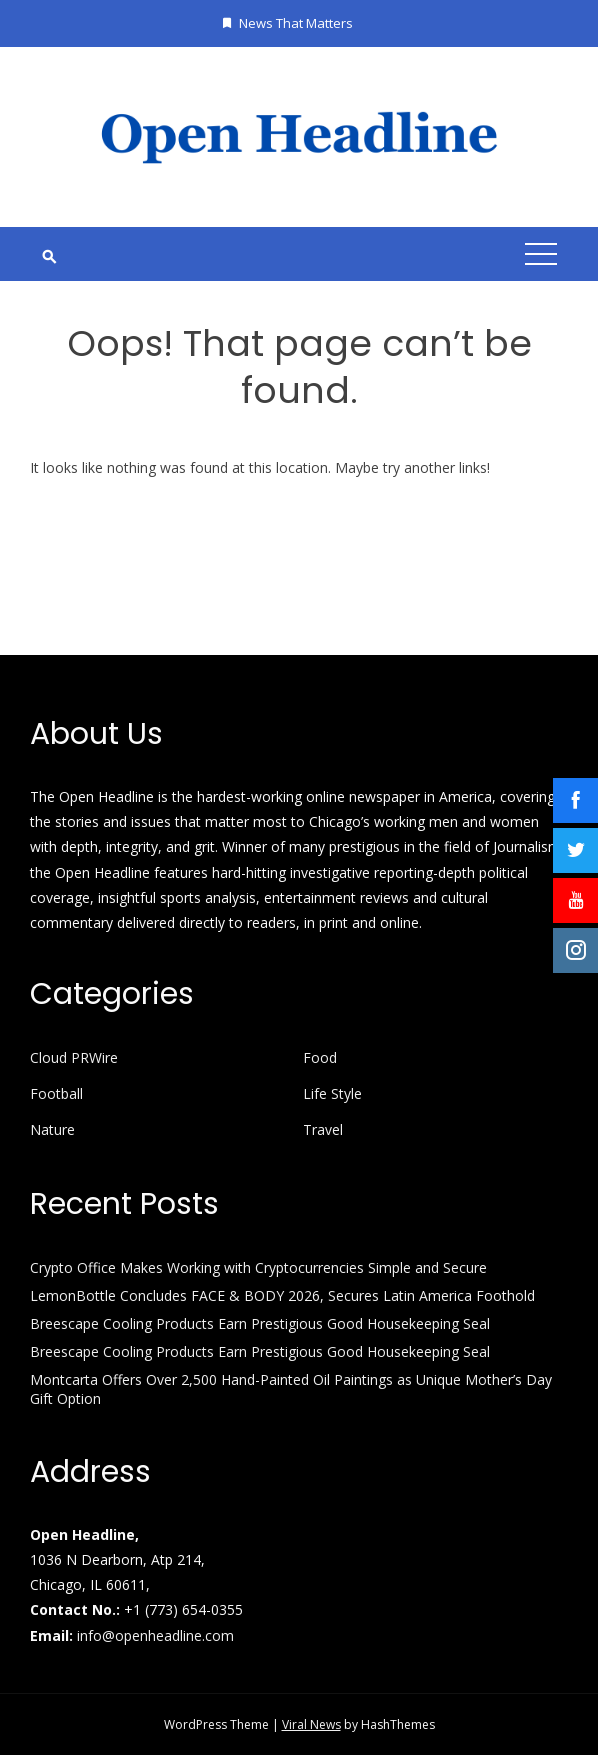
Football (56, 1094)
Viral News (311, 1724)
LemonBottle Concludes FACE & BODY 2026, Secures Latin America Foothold (282, 1295)
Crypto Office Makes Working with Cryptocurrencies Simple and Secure (258, 1267)
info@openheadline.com (155, 1635)
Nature (52, 1130)
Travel (323, 1130)
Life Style (332, 1094)
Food (320, 1058)
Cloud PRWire (74, 1058)
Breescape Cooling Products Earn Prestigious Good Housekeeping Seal (260, 1323)
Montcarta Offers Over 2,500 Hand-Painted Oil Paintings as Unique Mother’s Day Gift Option (291, 1388)
